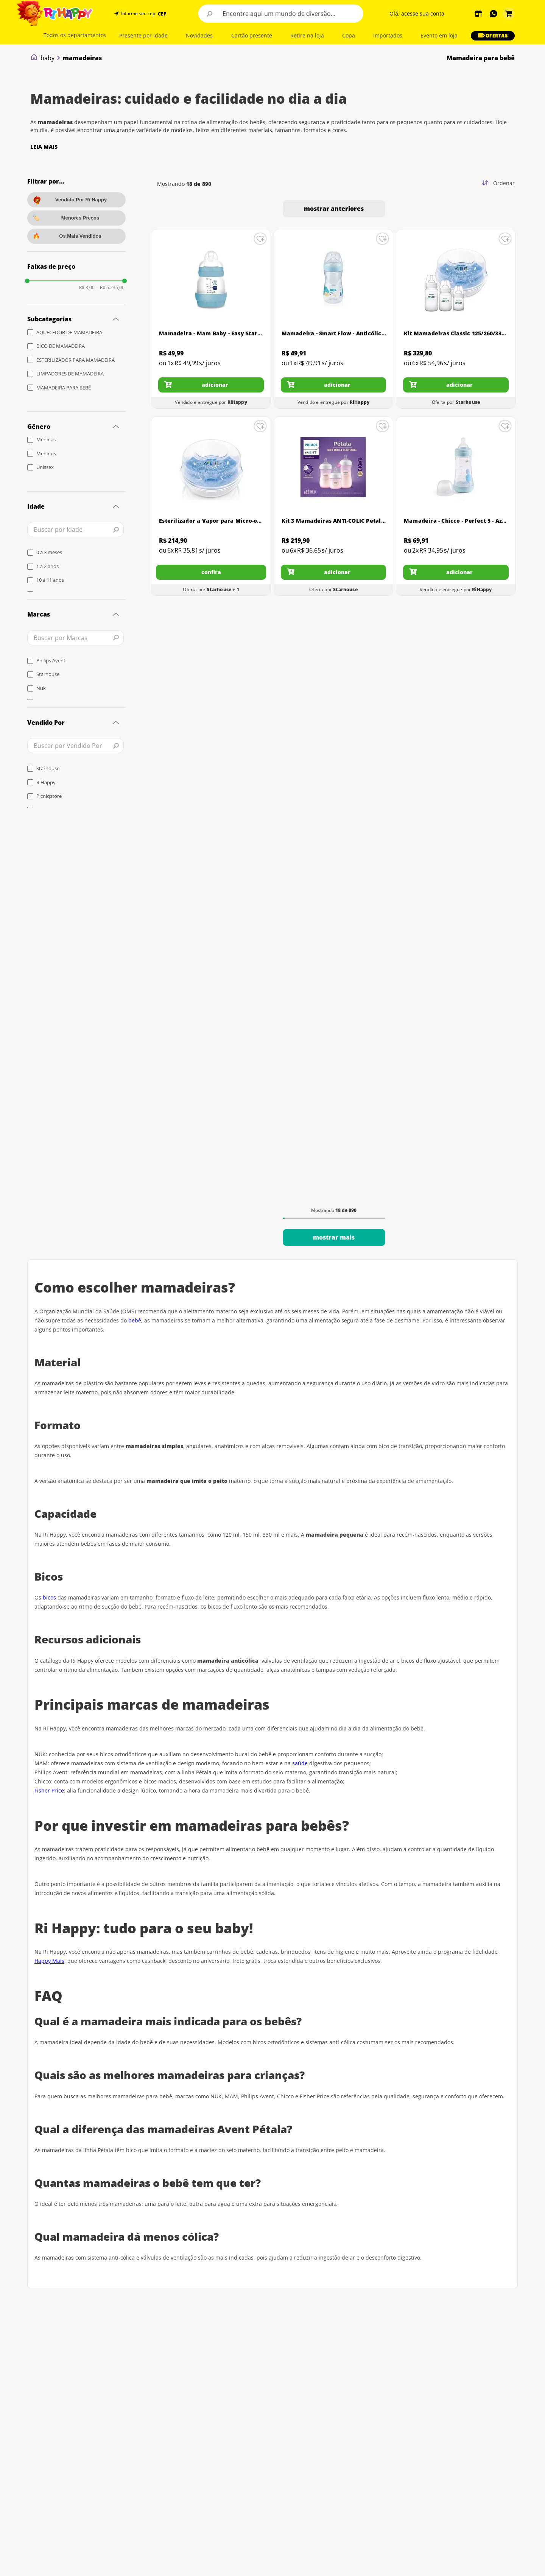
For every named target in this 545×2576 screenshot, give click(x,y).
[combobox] (280, 14)
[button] (161, 14)
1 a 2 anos (47, 566)
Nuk (41, 688)
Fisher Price (49, 1790)
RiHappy (46, 782)
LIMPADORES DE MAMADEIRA (70, 373)
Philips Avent (50, 660)
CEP (162, 14)
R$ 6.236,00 (110, 287)
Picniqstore (49, 796)
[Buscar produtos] (209, 13)
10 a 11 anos (50, 579)
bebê (134, 1320)
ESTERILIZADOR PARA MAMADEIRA (75, 360)
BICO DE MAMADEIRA (60, 346)
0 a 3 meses (49, 552)
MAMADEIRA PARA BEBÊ (63, 387)
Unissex (45, 467)
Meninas (46, 439)
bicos (49, 1597)
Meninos (46, 453)
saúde (300, 1763)
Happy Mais (49, 1960)
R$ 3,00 (87, 287)
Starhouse (47, 674)
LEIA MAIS (44, 147)
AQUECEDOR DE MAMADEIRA (69, 332)
